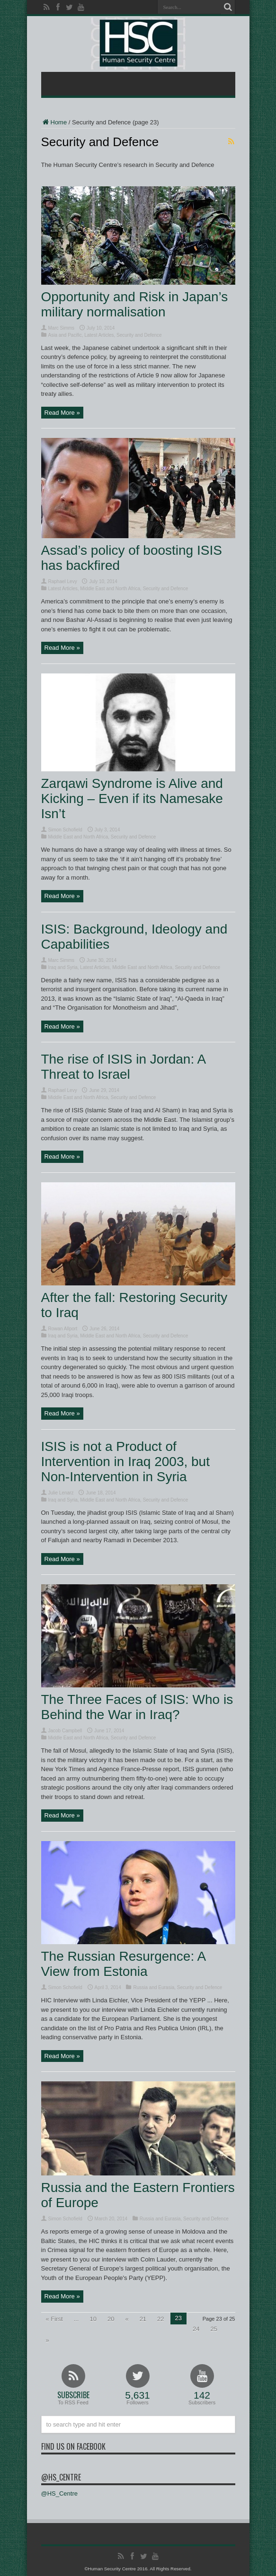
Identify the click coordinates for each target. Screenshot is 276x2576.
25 (214, 2328)
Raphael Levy (62, 581)
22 (160, 2319)
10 (92, 2319)
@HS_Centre (61, 2477)
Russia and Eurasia (153, 1987)
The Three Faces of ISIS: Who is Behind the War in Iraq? (137, 1707)
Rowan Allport (63, 1328)
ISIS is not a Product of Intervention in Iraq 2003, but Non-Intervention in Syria (125, 1461)
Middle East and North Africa (110, 588)
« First (54, 2319)
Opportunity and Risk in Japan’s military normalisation (134, 304)
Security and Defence (139, 335)
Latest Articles (99, 335)
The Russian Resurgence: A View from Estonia (123, 1964)
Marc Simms (61, 328)
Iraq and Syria (63, 967)
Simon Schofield (65, 829)
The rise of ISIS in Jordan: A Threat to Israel (123, 1067)
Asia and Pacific (65, 335)
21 (143, 2319)
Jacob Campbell (65, 1730)
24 (196, 2328)
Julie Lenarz (61, 1492)
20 (110, 2319)
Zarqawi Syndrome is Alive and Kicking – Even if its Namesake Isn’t (132, 798)
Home (54, 122)
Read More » (62, 412)
